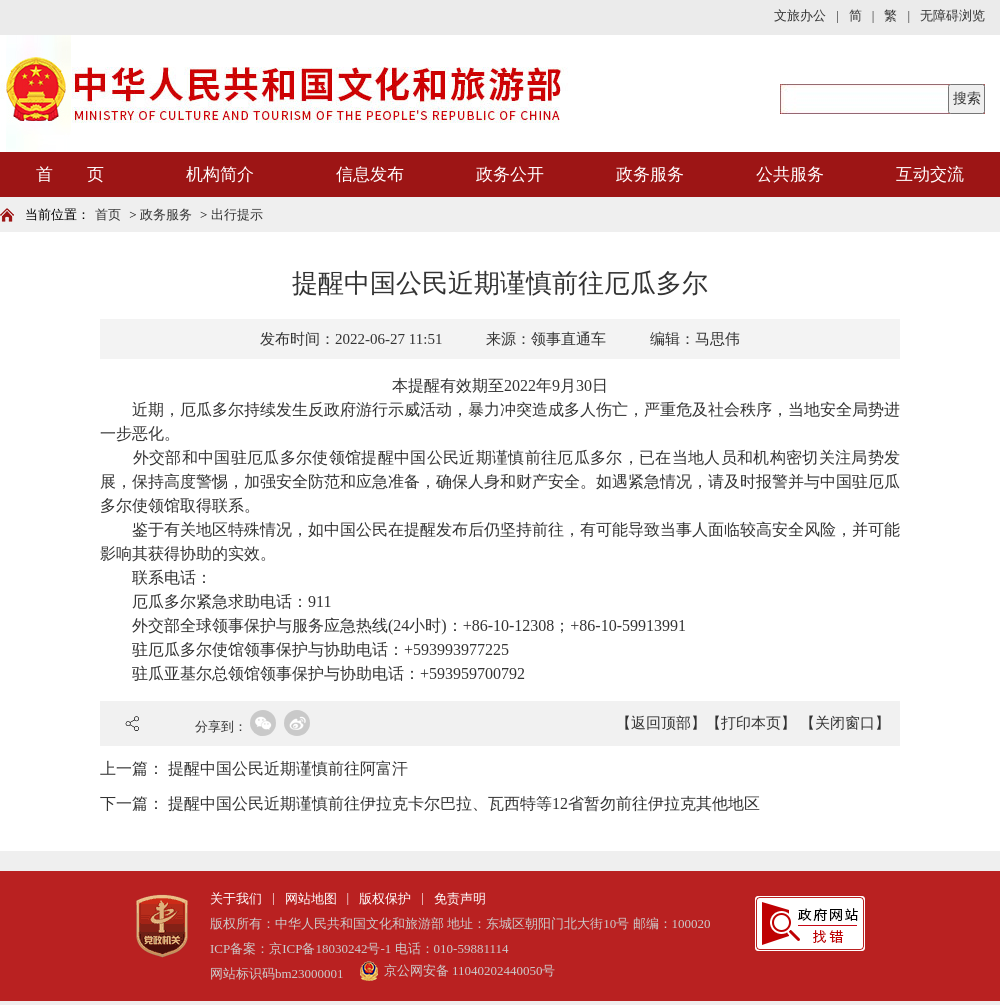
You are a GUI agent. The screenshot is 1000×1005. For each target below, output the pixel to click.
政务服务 (650, 174)
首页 (108, 214)
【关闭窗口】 (845, 723)
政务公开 (510, 174)
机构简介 (220, 174)
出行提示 (237, 214)
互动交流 (930, 174)
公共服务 (790, 174)
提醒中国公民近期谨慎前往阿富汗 (288, 768)
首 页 (70, 174)
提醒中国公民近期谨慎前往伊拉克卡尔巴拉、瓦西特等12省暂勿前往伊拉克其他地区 (464, 803)
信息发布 (370, 174)
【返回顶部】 (661, 723)
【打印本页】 (751, 723)
